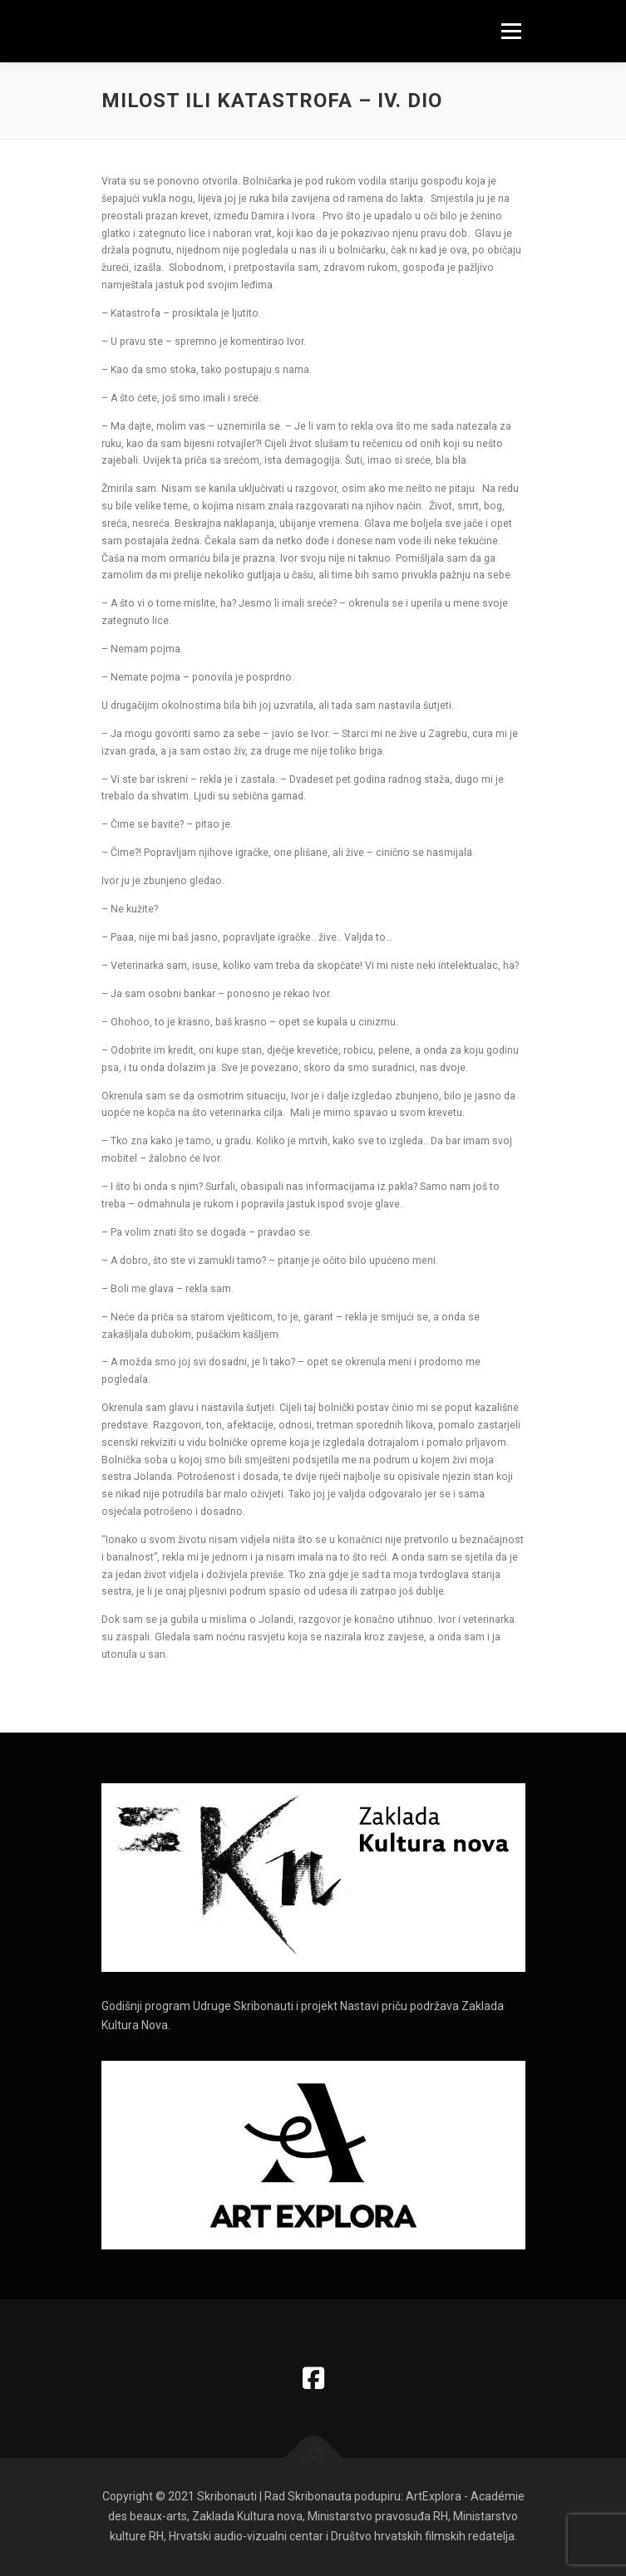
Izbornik (510, 31)
